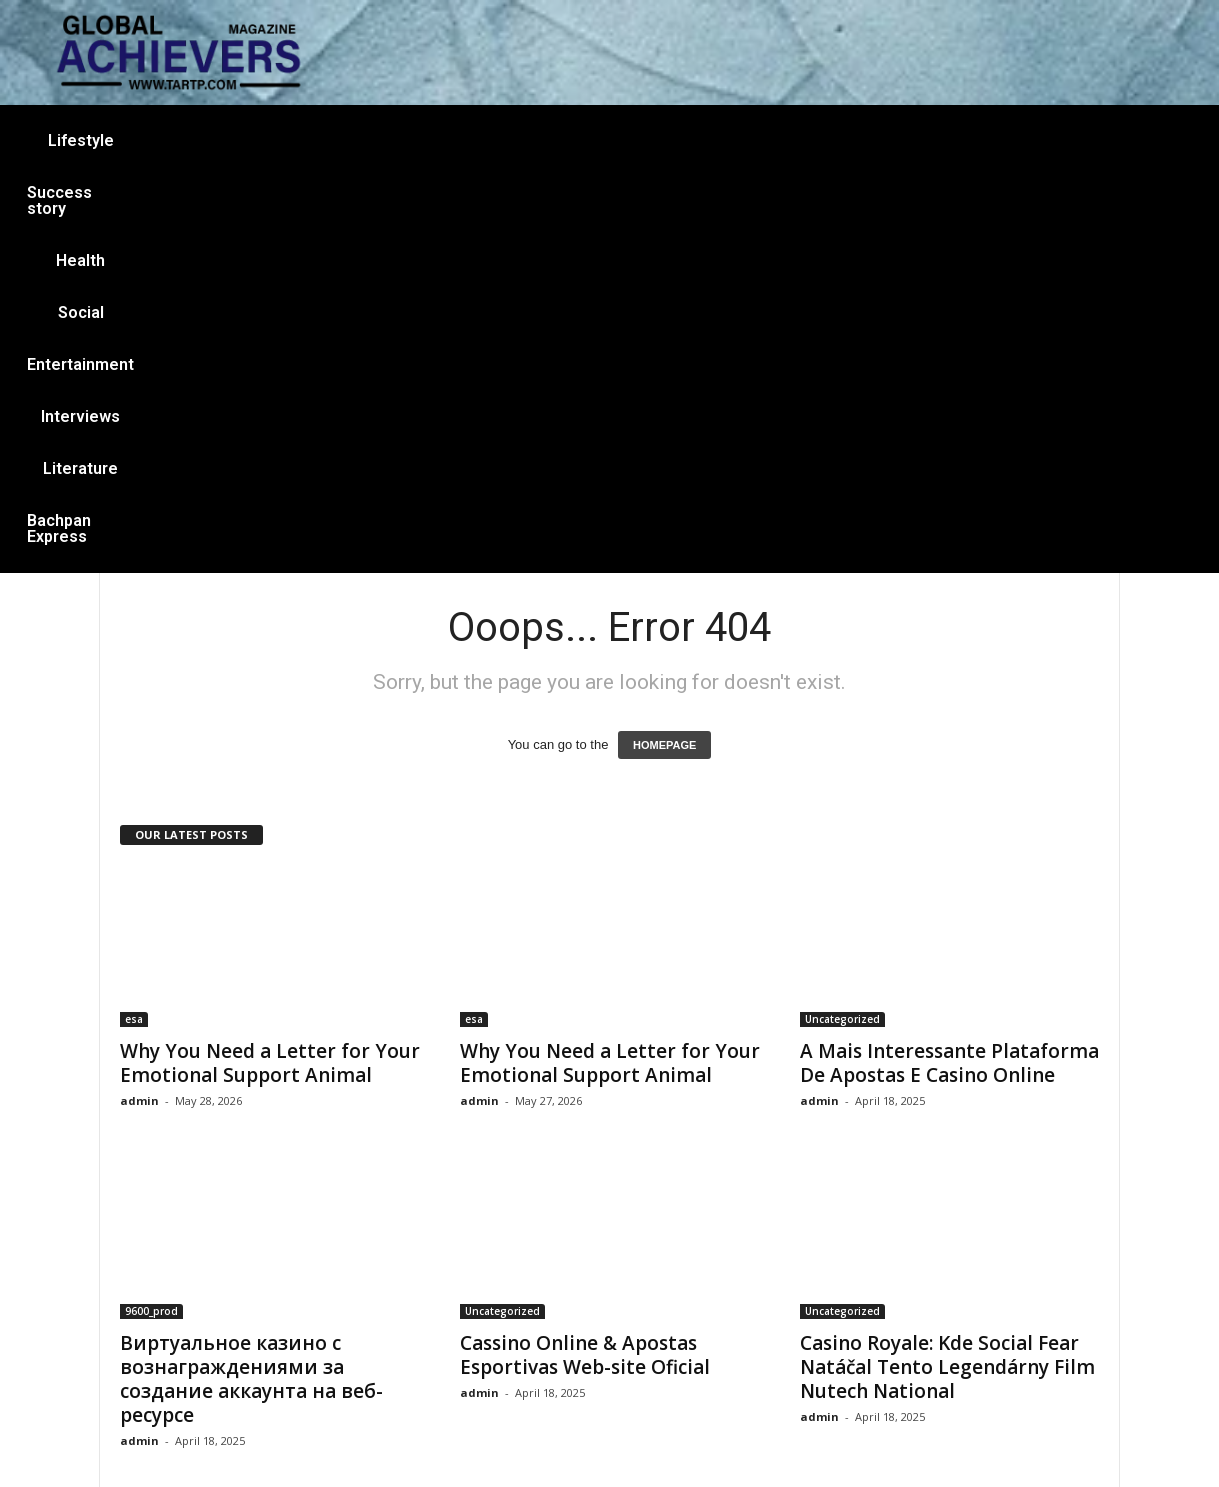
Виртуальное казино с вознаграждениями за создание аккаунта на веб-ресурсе (251, 983)
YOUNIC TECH (880, 1439)
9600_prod (151, 915)
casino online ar (867, 1373)
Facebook (492, 1372)
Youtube (696, 1373)
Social (508, 140)
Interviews (751, 140)
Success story (308, 140)
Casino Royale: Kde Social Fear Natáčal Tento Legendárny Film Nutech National (947, 971)
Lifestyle (184, 140)
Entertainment (621, 140)
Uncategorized (842, 623)
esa (134, 623)
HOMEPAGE (664, 349)
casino (841, 1253)
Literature (865, 140)
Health (423, 140)
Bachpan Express (1004, 140)
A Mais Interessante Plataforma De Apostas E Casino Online (949, 667)
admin (139, 704)
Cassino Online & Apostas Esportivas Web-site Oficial (585, 959)
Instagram (589, 1373)
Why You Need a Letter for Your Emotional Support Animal (270, 667)
